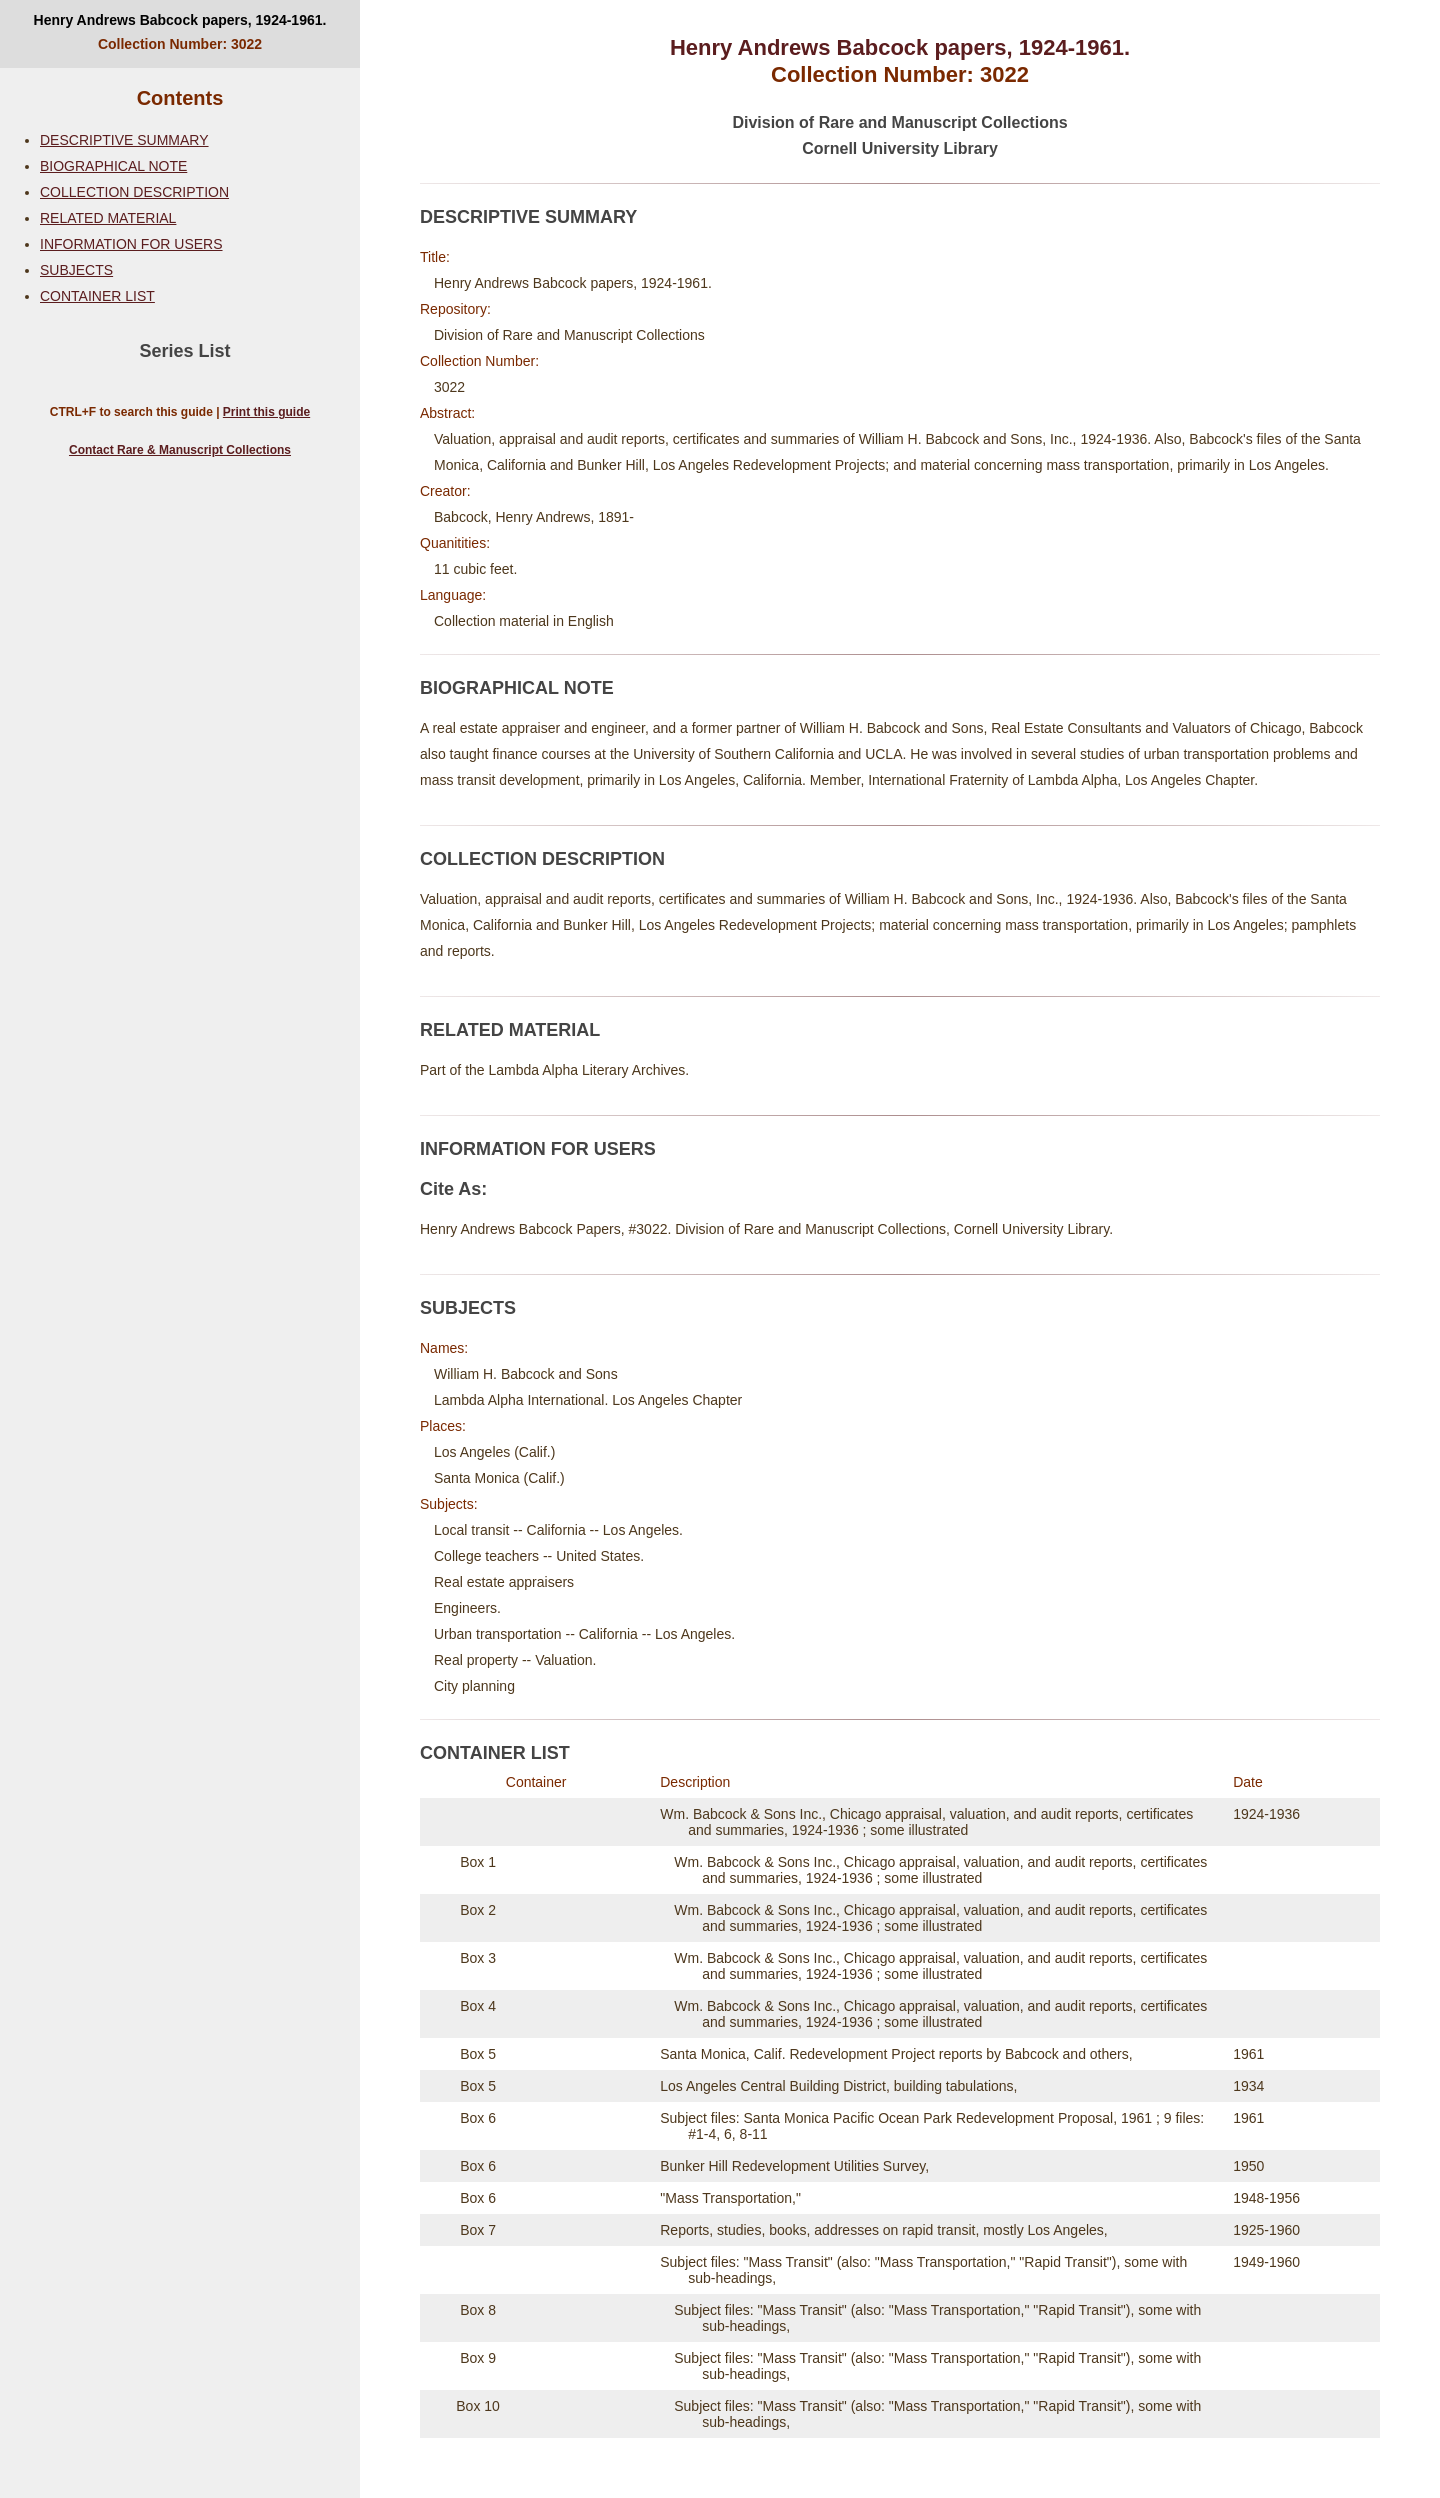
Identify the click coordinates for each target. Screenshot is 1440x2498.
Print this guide (266, 412)
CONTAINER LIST (97, 296)
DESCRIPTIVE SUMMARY (124, 140)
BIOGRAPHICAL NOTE (113, 166)
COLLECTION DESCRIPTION (134, 192)
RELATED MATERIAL (108, 218)
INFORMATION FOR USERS (131, 244)
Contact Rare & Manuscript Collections (180, 450)
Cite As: (453, 1189)
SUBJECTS (76, 270)
